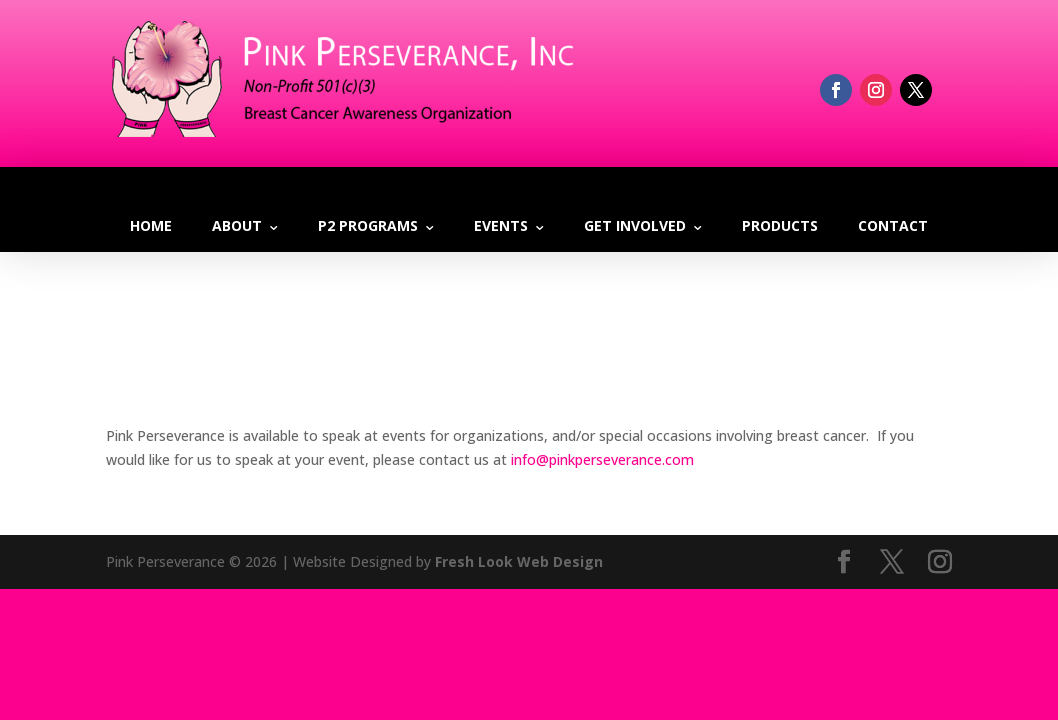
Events (501, 225)
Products (780, 225)
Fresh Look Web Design (519, 561)
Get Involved (635, 225)
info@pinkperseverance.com (602, 459)
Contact (893, 225)
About (237, 225)
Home (151, 225)
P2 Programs (368, 225)
